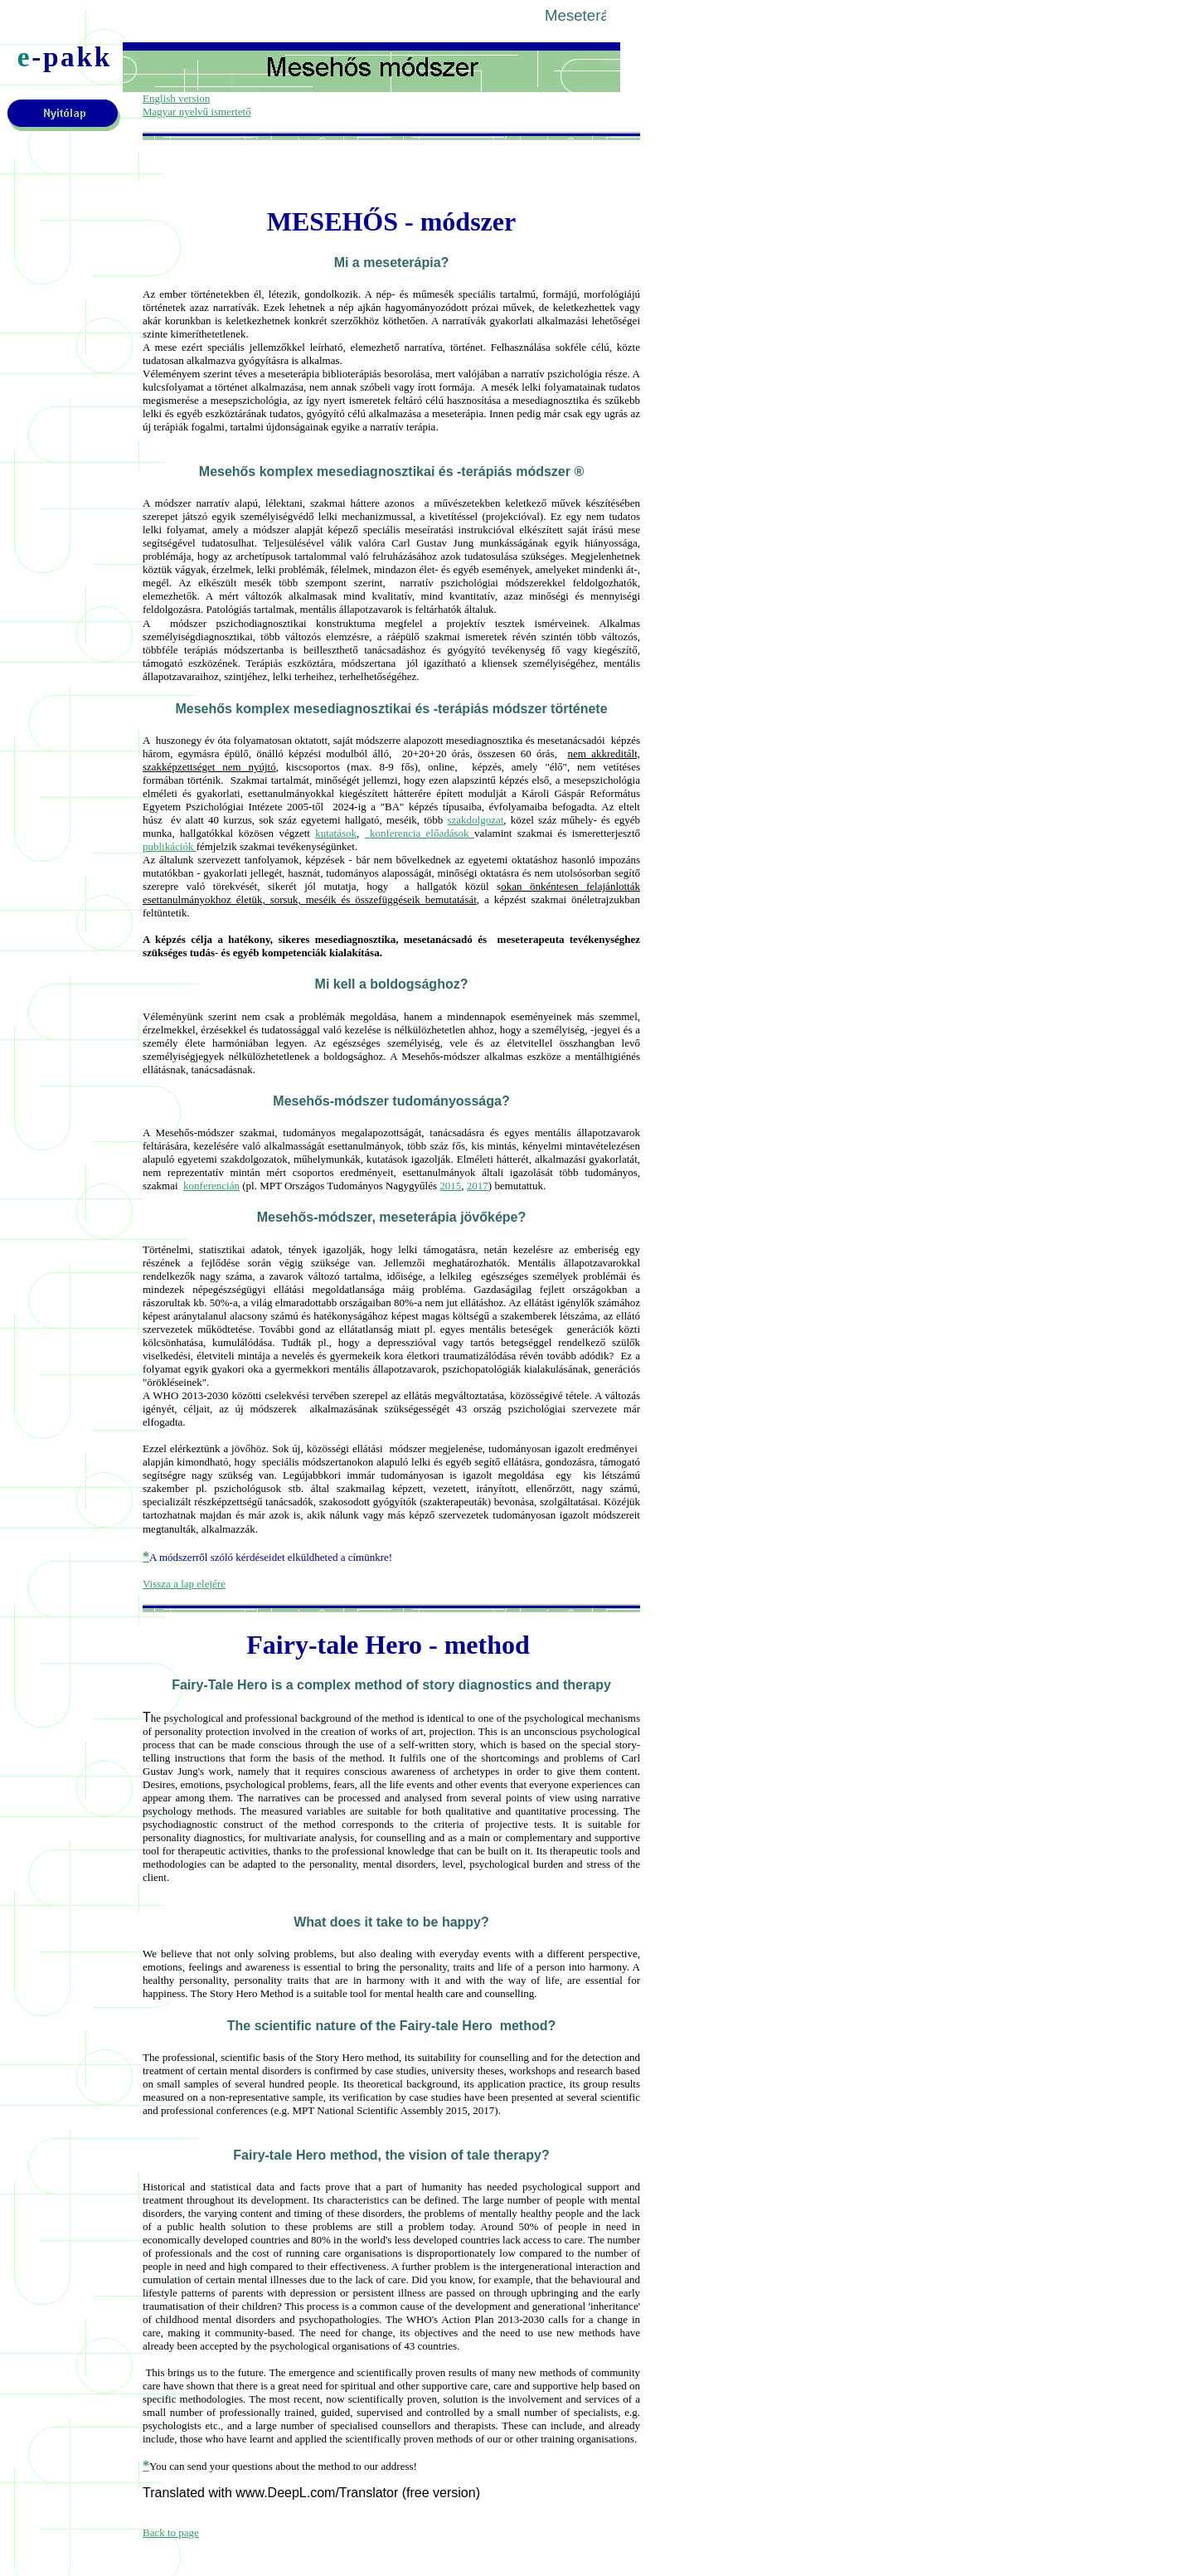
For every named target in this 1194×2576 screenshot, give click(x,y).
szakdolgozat (475, 820)
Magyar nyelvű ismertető (197, 111)
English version (176, 98)
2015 (450, 1185)
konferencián (211, 1185)
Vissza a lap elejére (184, 1583)
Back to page (171, 2532)
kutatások (336, 833)
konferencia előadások (419, 833)
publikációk (170, 846)
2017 (477, 1185)
